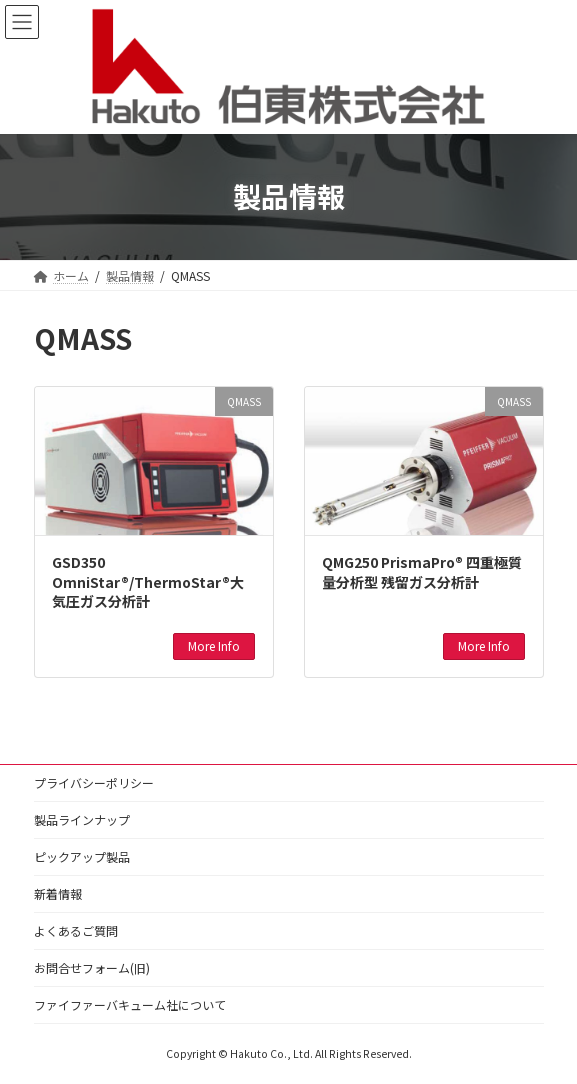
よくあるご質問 (76, 930)
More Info (214, 645)
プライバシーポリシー (94, 782)
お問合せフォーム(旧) (92, 967)
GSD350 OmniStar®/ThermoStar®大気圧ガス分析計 (148, 581)
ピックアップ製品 (82, 856)
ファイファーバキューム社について (130, 1004)
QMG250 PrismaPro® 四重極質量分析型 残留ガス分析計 (422, 572)
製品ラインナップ (82, 819)
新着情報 (58, 893)
